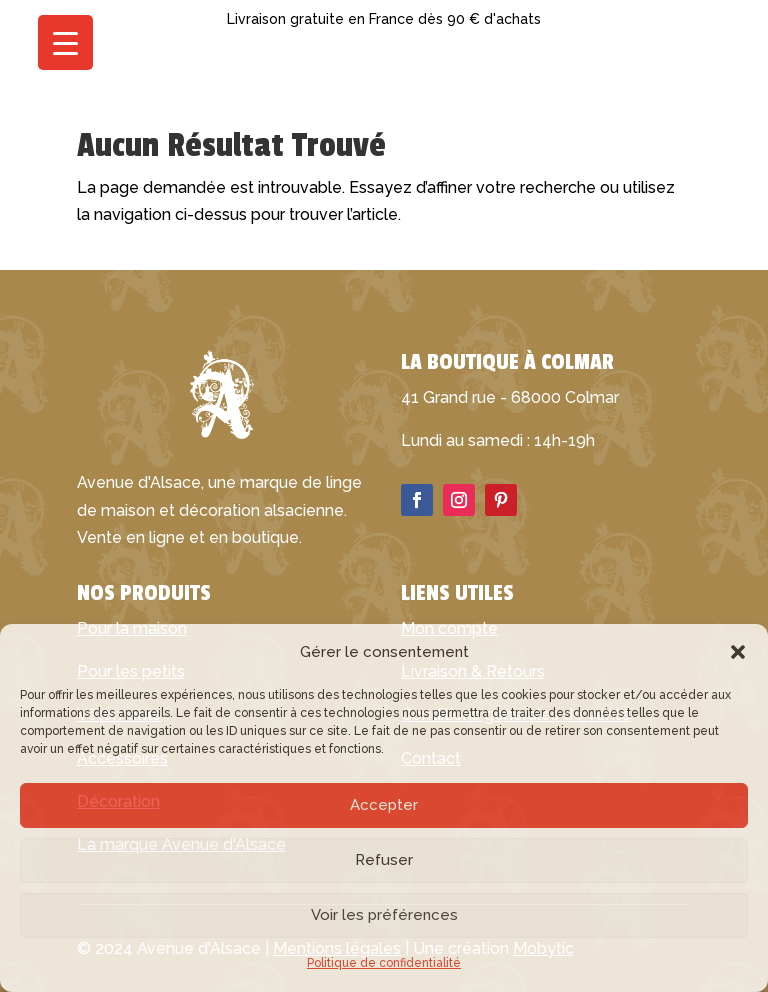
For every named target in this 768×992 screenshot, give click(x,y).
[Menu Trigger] (65, 42)
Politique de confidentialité (384, 963)
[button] (738, 652)
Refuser (384, 860)
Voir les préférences (384, 915)
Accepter (384, 805)
